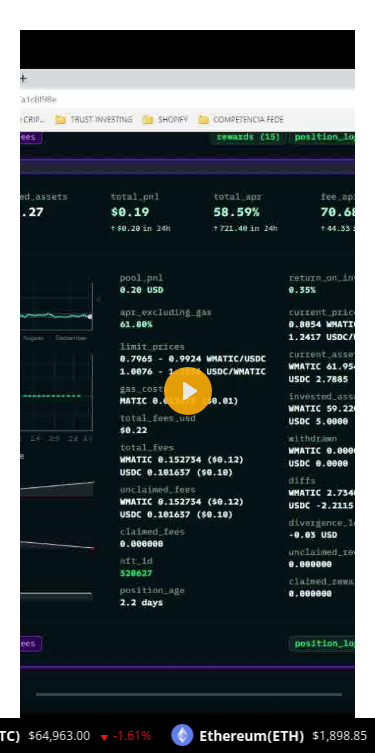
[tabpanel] (187, 587)
